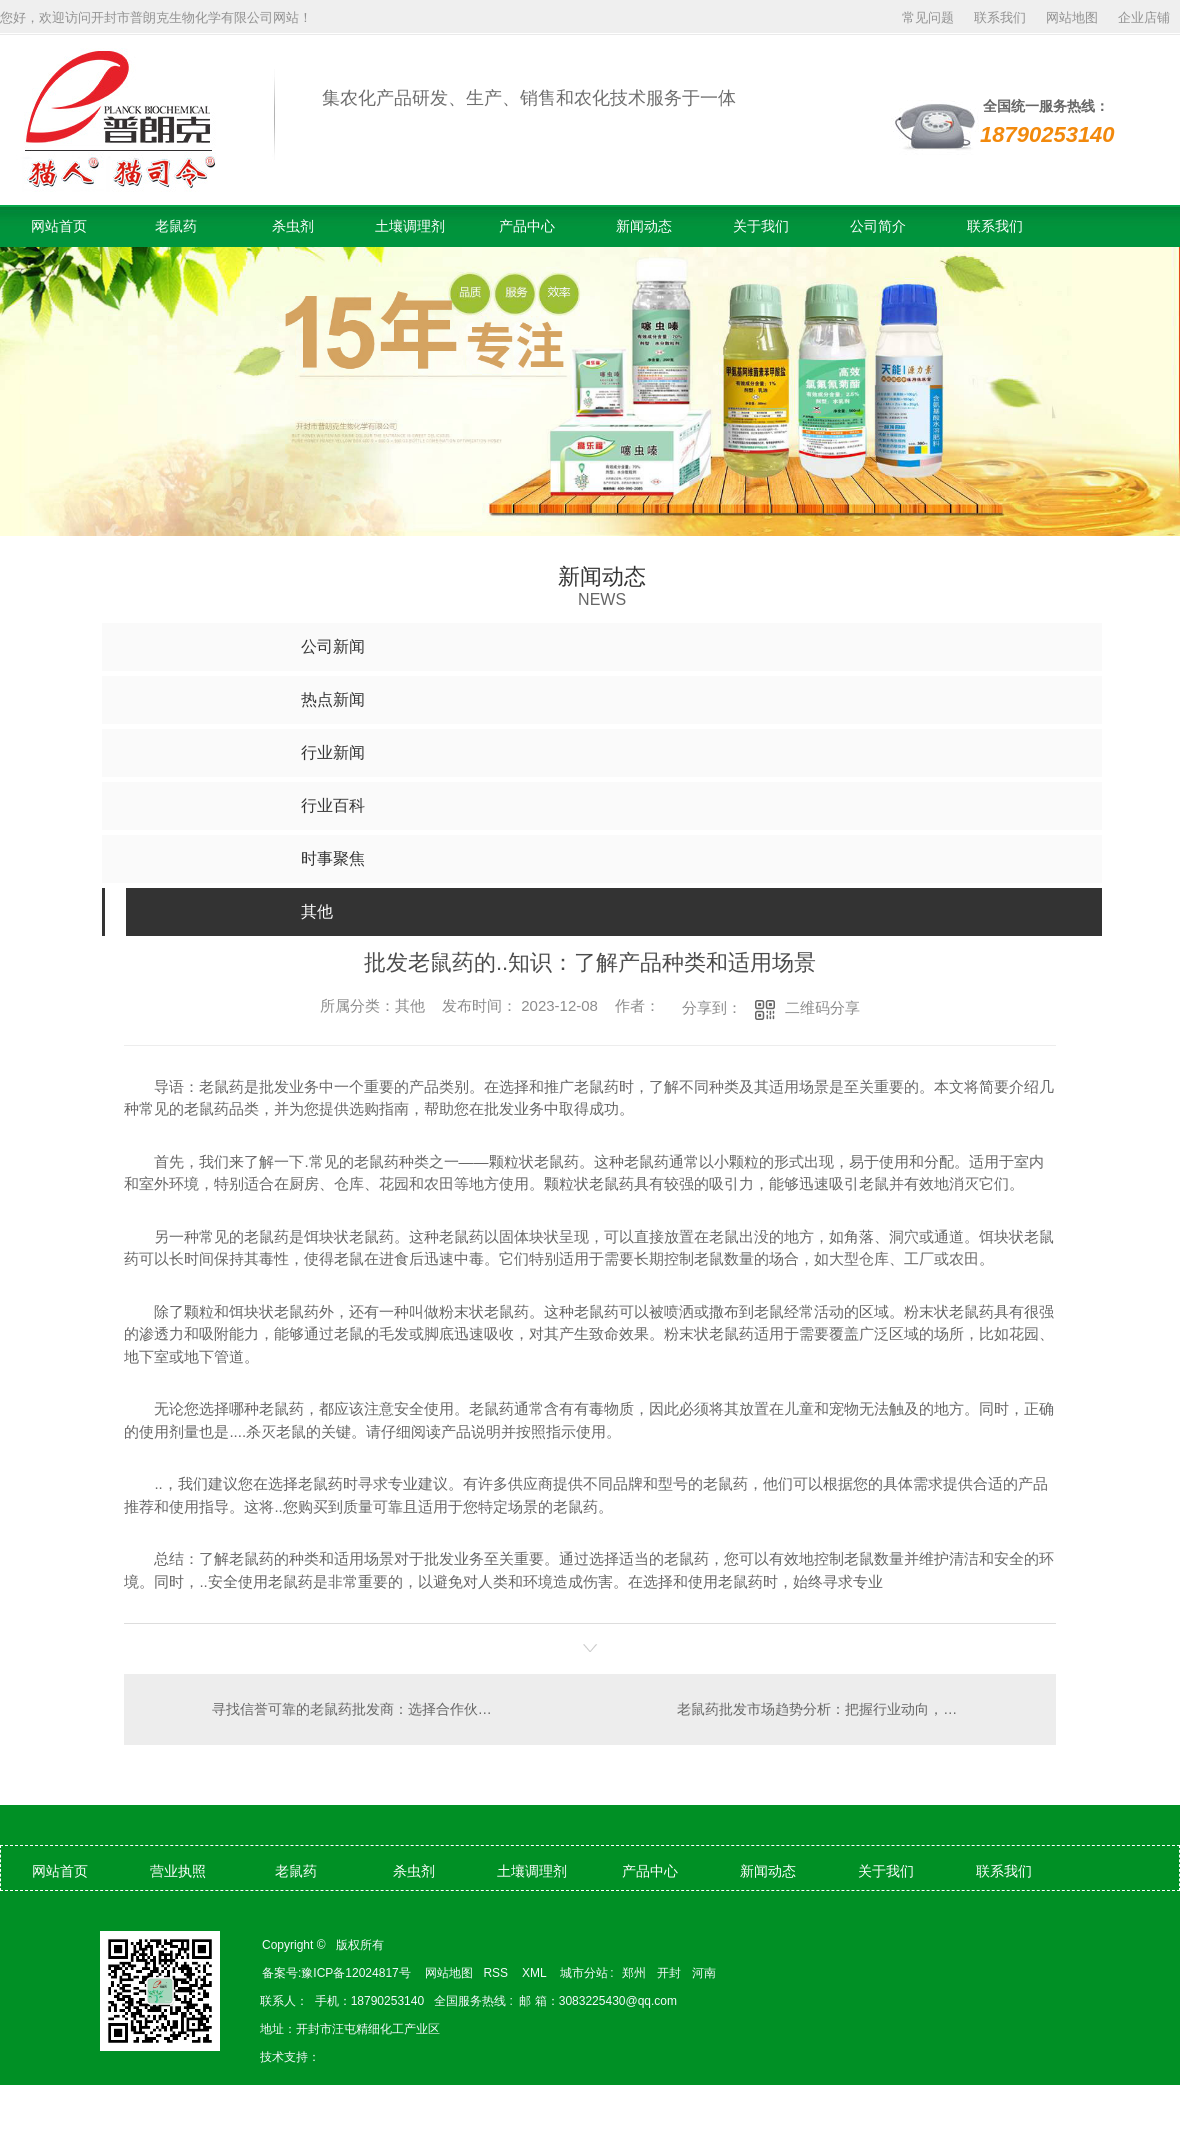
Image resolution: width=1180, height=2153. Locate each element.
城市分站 (584, 1973)
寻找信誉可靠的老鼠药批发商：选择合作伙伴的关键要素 (357, 1709)
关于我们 (761, 226)
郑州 (634, 1973)
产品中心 (527, 226)
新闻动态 (644, 226)
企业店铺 (1144, 17)
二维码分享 (822, 1007)
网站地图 (1072, 17)
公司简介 (878, 226)
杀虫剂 (293, 226)
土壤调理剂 (410, 226)
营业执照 (178, 1871)
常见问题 (928, 17)
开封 (669, 1973)
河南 (704, 1973)
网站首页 (59, 226)
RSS (497, 1973)
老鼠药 (176, 226)
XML (536, 1973)
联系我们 (1000, 17)
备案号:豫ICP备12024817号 (336, 1973)
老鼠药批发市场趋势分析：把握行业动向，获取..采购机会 (853, 1709)
